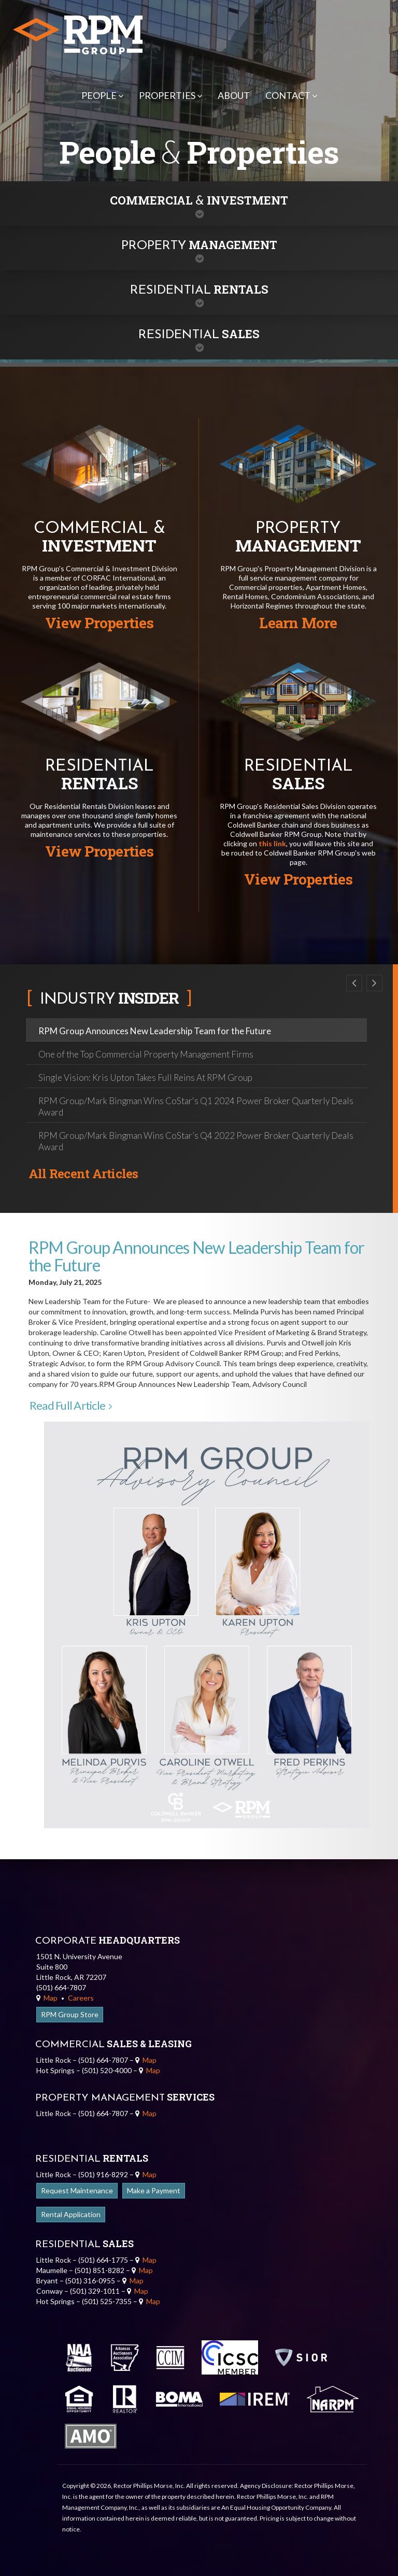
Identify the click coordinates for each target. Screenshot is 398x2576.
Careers (81, 1997)
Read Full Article (70, 1405)
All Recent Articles (83, 1173)
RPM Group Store (69, 2014)
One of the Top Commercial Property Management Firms (145, 1054)
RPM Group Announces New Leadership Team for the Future (154, 1030)
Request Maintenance (77, 2190)
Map (47, 1997)
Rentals (199, 289)
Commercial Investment (199, 200)
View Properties (99, 622)
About (234, 95)
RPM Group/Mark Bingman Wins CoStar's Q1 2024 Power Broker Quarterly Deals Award (195, 1106)
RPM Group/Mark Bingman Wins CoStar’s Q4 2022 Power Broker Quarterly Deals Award (195, 1141)
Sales (199, 333)
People (102, 95)
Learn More (298, 622)
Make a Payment (153, 2190)
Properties (170, 95)
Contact (291, 95)
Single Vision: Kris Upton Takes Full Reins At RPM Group (145, 1077)
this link (272, 843)
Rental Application (71, 2214)
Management (199, 244)
